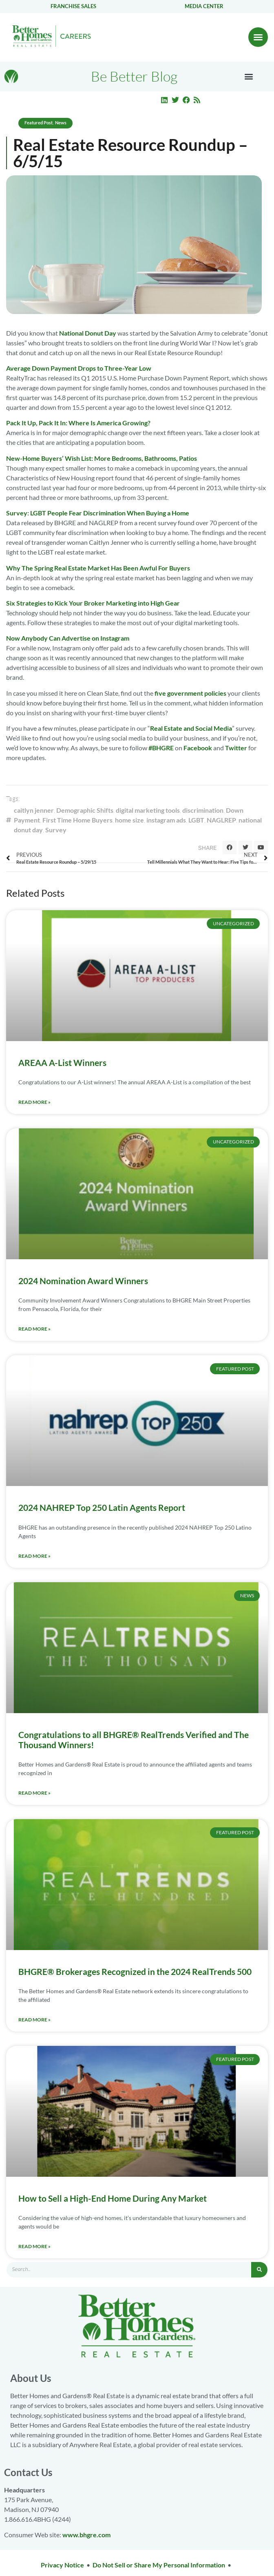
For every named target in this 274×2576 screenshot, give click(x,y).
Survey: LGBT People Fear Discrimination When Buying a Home (98, 513)
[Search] (259, 2269)
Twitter (236, 748)
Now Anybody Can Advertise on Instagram (68, 638)
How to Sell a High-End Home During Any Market (112, 2198)
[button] (258, 37)
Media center (204, 6)
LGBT (196, 820)
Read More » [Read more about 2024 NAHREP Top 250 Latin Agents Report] (34, 1556)
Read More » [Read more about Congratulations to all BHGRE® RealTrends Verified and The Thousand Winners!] (34, 1793)
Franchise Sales (73, 6)
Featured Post (38, 122)
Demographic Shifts (84, 810)
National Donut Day (87, 333)
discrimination (202, 810)
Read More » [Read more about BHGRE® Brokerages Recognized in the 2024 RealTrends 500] (34, 2020)
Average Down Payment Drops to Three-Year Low (78, 368)
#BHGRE (161, 748)
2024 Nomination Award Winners (83, 1281)
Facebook (197, 748)
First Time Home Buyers (77, 820)
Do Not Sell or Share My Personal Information (159, 2565)
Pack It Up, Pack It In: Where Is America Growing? (78, 423)
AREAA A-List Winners (62, 1062)
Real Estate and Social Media (191, 728)
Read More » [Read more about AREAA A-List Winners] (34, 1102)
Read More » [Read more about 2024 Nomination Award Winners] (34, 1329)
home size (129, 820)
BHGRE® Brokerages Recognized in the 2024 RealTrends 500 (135, 1971)
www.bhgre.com (86, 2534)
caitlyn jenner (34, 810)
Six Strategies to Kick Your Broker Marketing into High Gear (93, 603)
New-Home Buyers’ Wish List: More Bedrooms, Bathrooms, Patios (102, 458)
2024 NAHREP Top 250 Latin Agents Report (101, 1507)
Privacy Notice (62, 2565)
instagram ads (166, 820)
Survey (55, 830)
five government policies (190, 693)
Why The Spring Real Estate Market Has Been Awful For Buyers (98, 568)
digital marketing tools (148, 810)
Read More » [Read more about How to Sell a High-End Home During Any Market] (34, 2246)
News (60, 122)
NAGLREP (221, 820)
